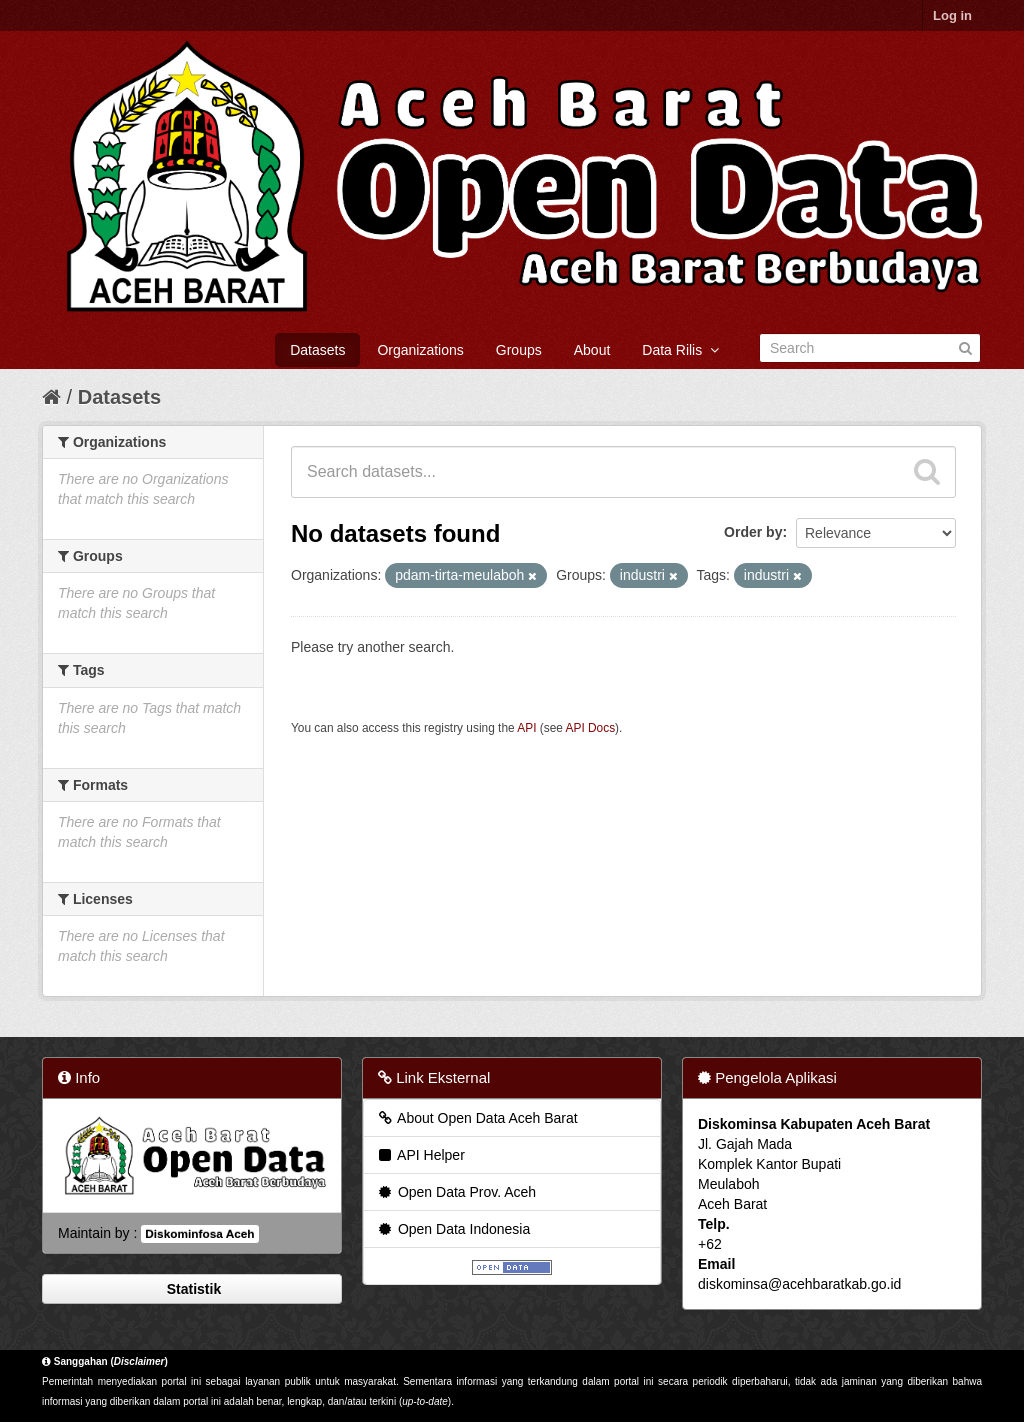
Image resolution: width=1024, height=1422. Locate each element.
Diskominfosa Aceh (199, 1234)
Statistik (192, 1289)
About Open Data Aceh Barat (477, 1118)
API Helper (420, 1155)
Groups (519, 350)
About (592, 350)
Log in (952, 15)
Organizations (420, 350)
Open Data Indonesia (453, 1229)
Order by (753, 532)
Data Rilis (680, 350)
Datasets (317, 350)
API (526, 728)
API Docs (591, 728)
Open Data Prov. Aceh (456, 1192)
